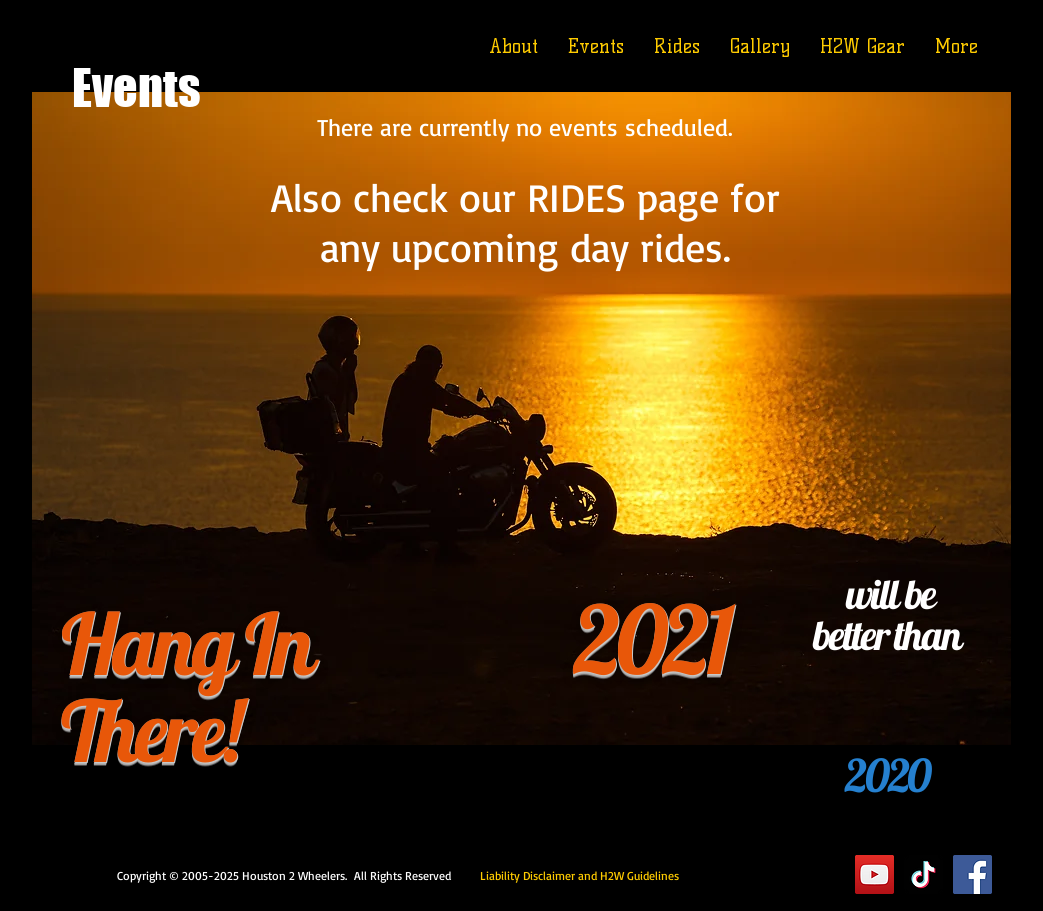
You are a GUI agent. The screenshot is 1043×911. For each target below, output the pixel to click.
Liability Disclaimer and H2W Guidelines (579, 875)
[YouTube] (874, 874)
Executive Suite (761, 874)
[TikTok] (923, 874)
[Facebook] (972, 874)
